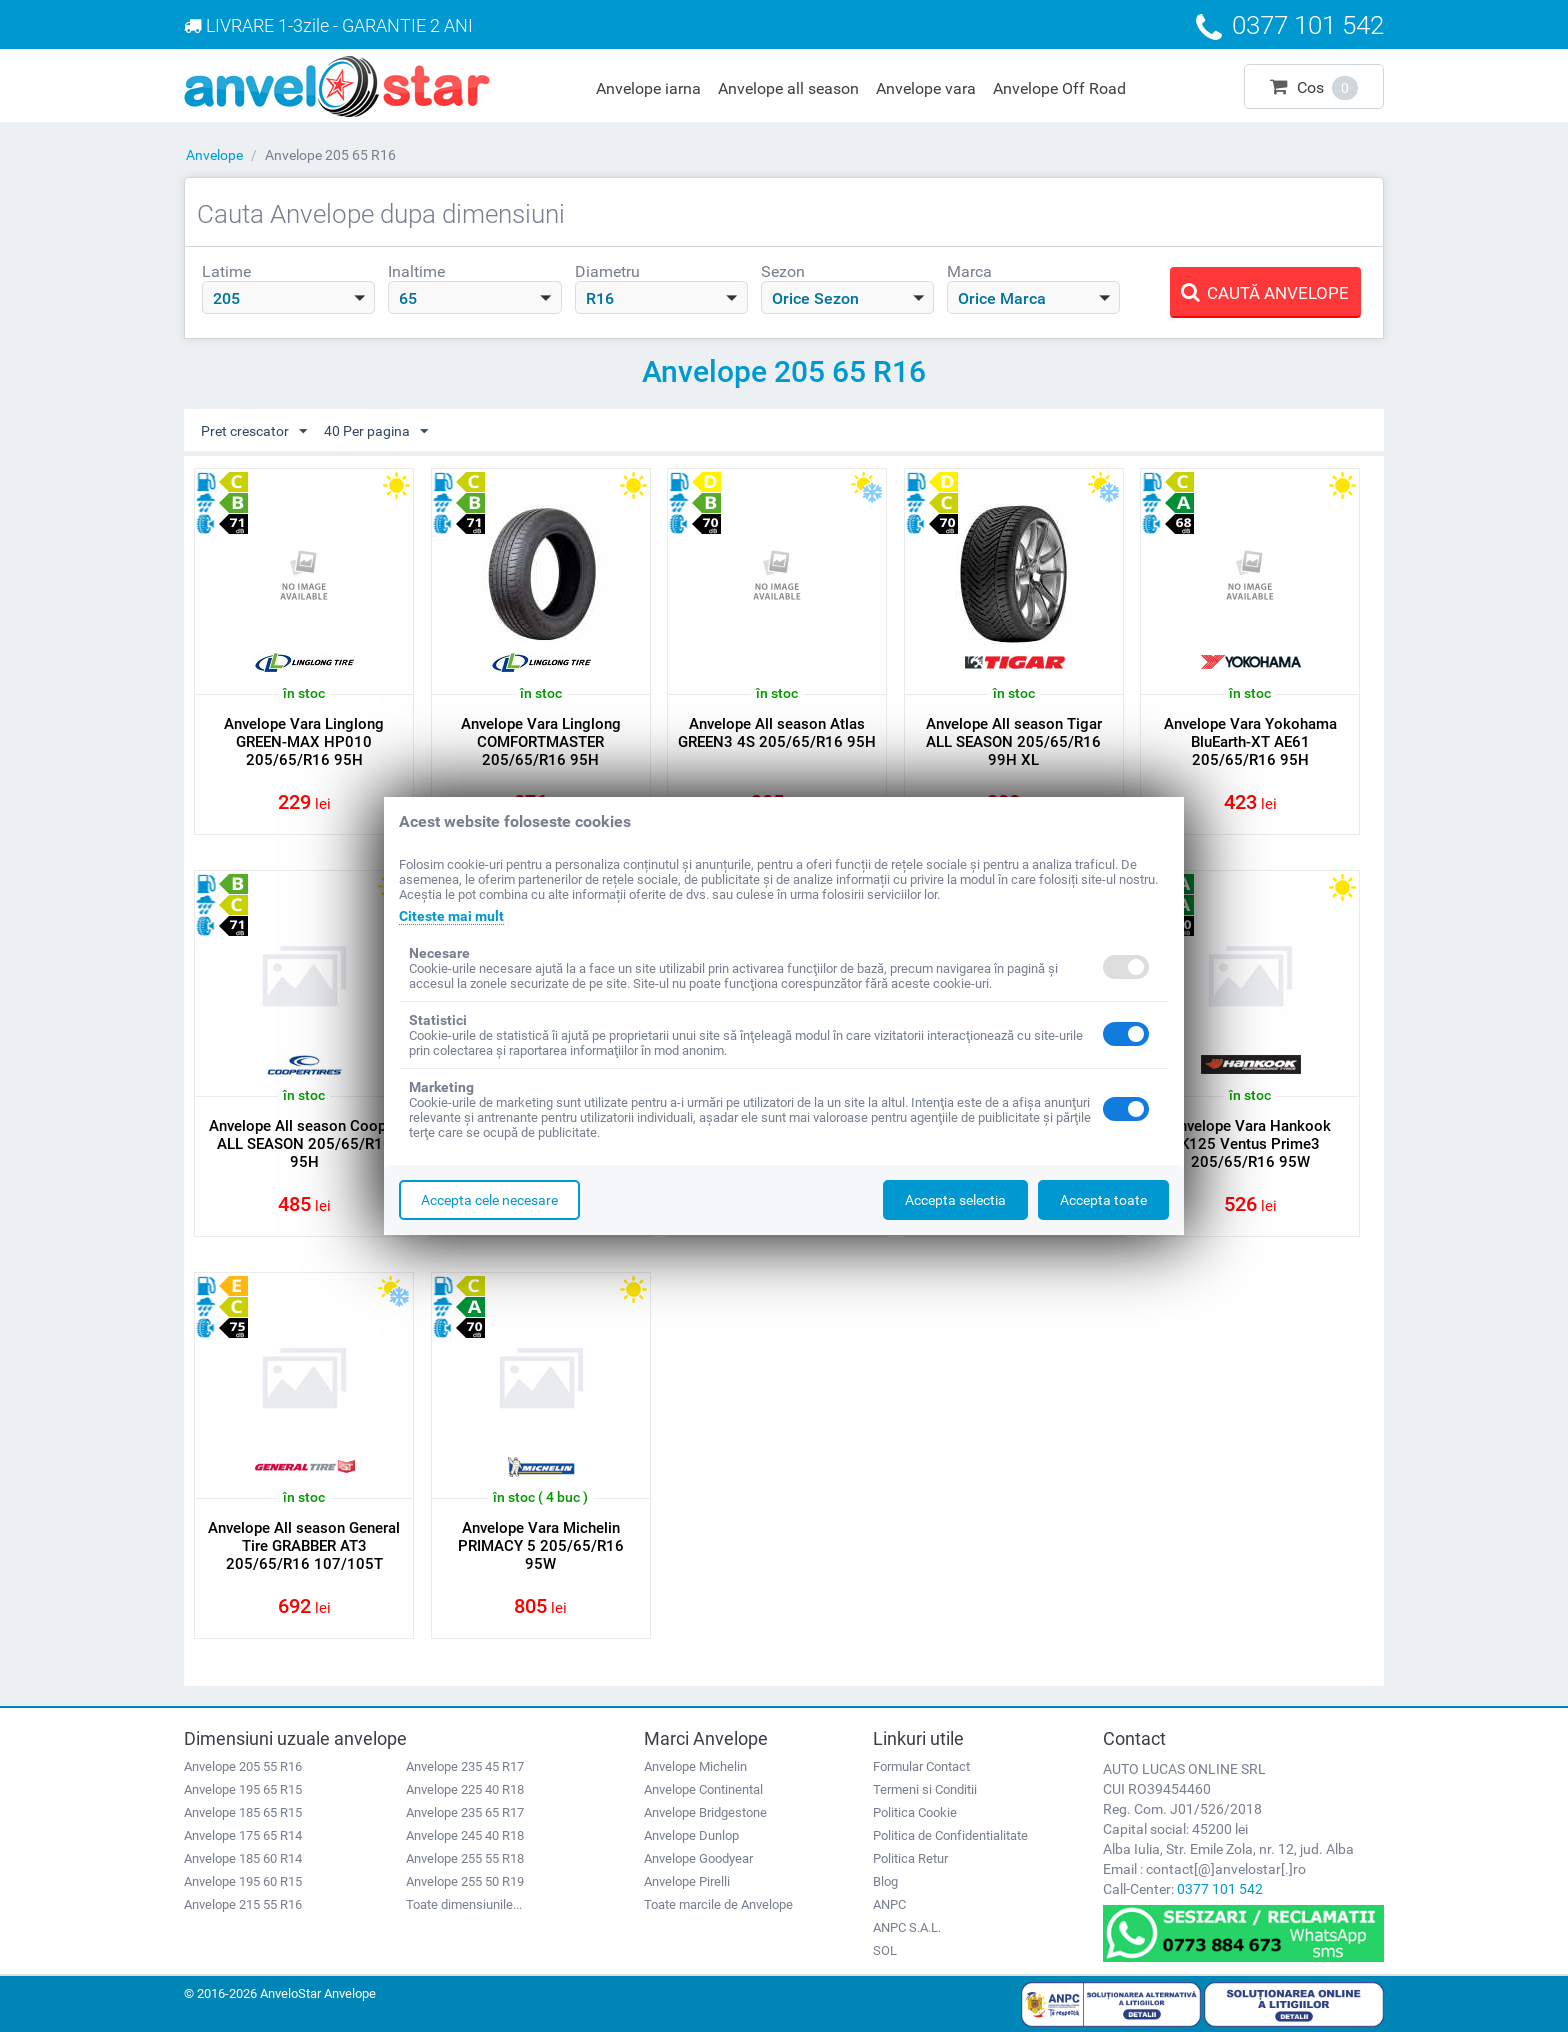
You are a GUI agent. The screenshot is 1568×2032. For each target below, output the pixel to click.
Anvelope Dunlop (691, 1835)
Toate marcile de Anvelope (718, 1904)
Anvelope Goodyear (698, 1858)
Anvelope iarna (648, 88)
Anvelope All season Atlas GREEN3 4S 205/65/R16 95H (777, 733)
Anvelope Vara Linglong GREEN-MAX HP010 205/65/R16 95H (304, 742)
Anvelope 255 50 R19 (465, 1881)
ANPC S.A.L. (907, 1927)
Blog (885, 1881)
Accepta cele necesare (489, 1200)
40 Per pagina (376, 432)
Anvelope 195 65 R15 (243, 1789)
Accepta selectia (955, 1200)
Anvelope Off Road (1059, 88)
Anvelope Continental (703, 1789)
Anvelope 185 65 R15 (243, 1812)
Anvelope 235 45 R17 (465, 1766)
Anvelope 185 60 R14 (243, 1858)
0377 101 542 (1220, 1889)
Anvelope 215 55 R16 (243, 1904)
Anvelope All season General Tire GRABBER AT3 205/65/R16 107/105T (304, 1546)
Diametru (607, 271)
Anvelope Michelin (695, 1766)
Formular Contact (921, 1766)
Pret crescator (254, 432)
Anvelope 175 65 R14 (243, 1835)
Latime (226, 271)
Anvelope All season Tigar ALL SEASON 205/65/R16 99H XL (1014, 742)
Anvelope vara (926, 88)
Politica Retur (910, 1858)
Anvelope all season (788, 88)
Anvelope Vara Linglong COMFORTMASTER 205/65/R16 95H (541, 742)
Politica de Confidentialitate (950, 1835)
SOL (885, 1950)
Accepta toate (1103, 1200)
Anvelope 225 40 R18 (465, 1789)
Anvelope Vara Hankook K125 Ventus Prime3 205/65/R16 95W (1250, 1144)
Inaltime (416, 271)
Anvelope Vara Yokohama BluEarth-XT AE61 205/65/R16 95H (1250, 742)
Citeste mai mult (451, 916)
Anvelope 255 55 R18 (465, 1858)
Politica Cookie (915, 1812)
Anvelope (214, 155)
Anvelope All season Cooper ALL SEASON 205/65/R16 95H (304, 1144)
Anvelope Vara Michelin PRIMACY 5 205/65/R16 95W (541, 1546)
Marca (969, 271)
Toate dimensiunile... (464, 1904)
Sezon (783, 271)
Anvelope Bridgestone (705, 1812)
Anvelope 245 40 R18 (465, 1835)
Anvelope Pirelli (687, 1881)
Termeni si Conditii (925, 1789)
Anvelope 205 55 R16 (243, 1766)
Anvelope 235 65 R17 (465, 1812)
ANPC (889, 1904)
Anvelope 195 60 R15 (243, 1881)
